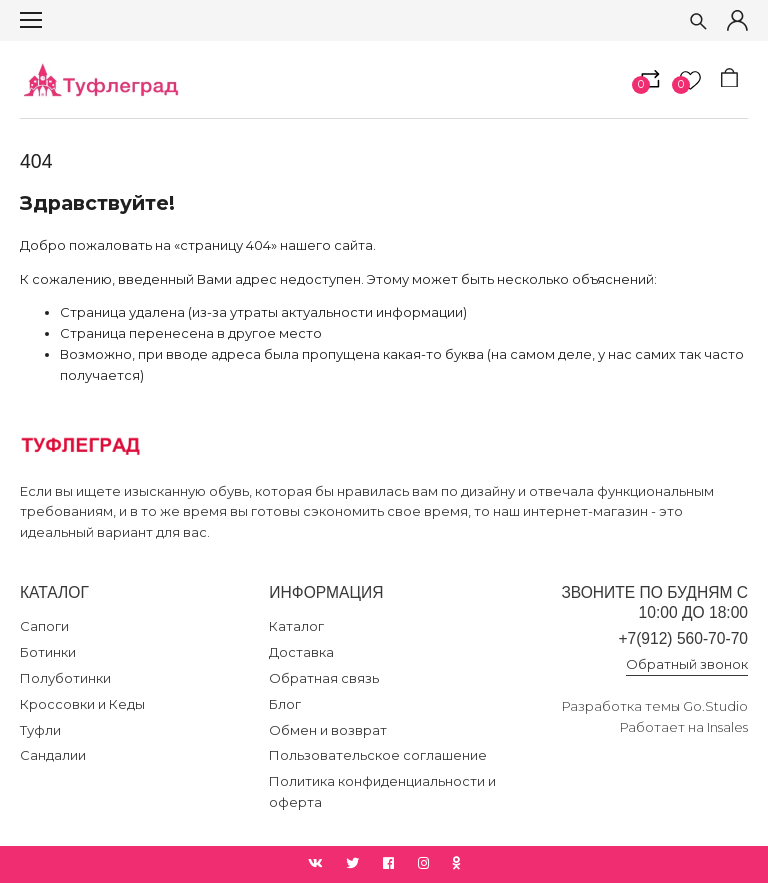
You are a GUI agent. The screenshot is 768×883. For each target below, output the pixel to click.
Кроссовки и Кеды (82, 704)
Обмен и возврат (328, 730)
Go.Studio (715, 706)
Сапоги (44, 626)
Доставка (301, 652)
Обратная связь (324, 678)
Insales (727, 727)
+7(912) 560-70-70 (683, 638)
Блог (285, 704)
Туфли (40, 730)
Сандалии (53, 755)
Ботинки (48, 652)
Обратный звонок (687, 664)
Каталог (296, 626)
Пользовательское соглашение (378, 755)
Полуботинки (65, 678)
